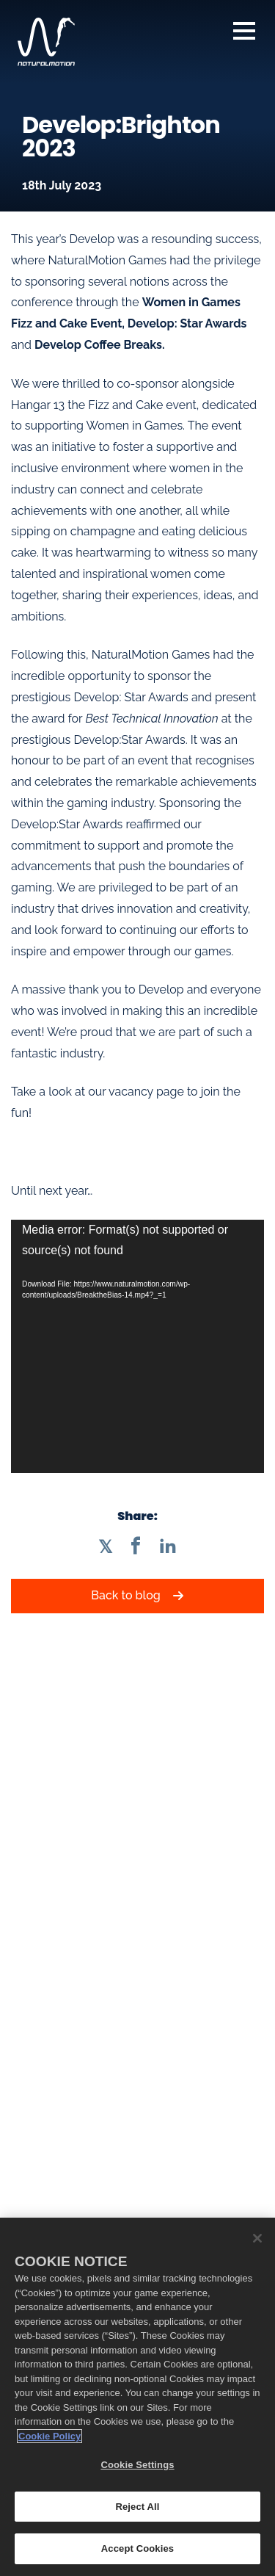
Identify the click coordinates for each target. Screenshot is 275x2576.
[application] (137, 1346)
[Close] (257, 2238)
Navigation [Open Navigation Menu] (244, 31)
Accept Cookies (137, 2548)
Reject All (137, 2506)
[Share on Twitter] (105, 1545)
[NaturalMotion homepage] (46, 42)
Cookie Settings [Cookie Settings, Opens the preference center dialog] (137, 2464)
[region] (137, 2397)
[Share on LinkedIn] (168, 1545)
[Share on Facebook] (135, 1545)
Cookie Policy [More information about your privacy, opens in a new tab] (49, 2436)
